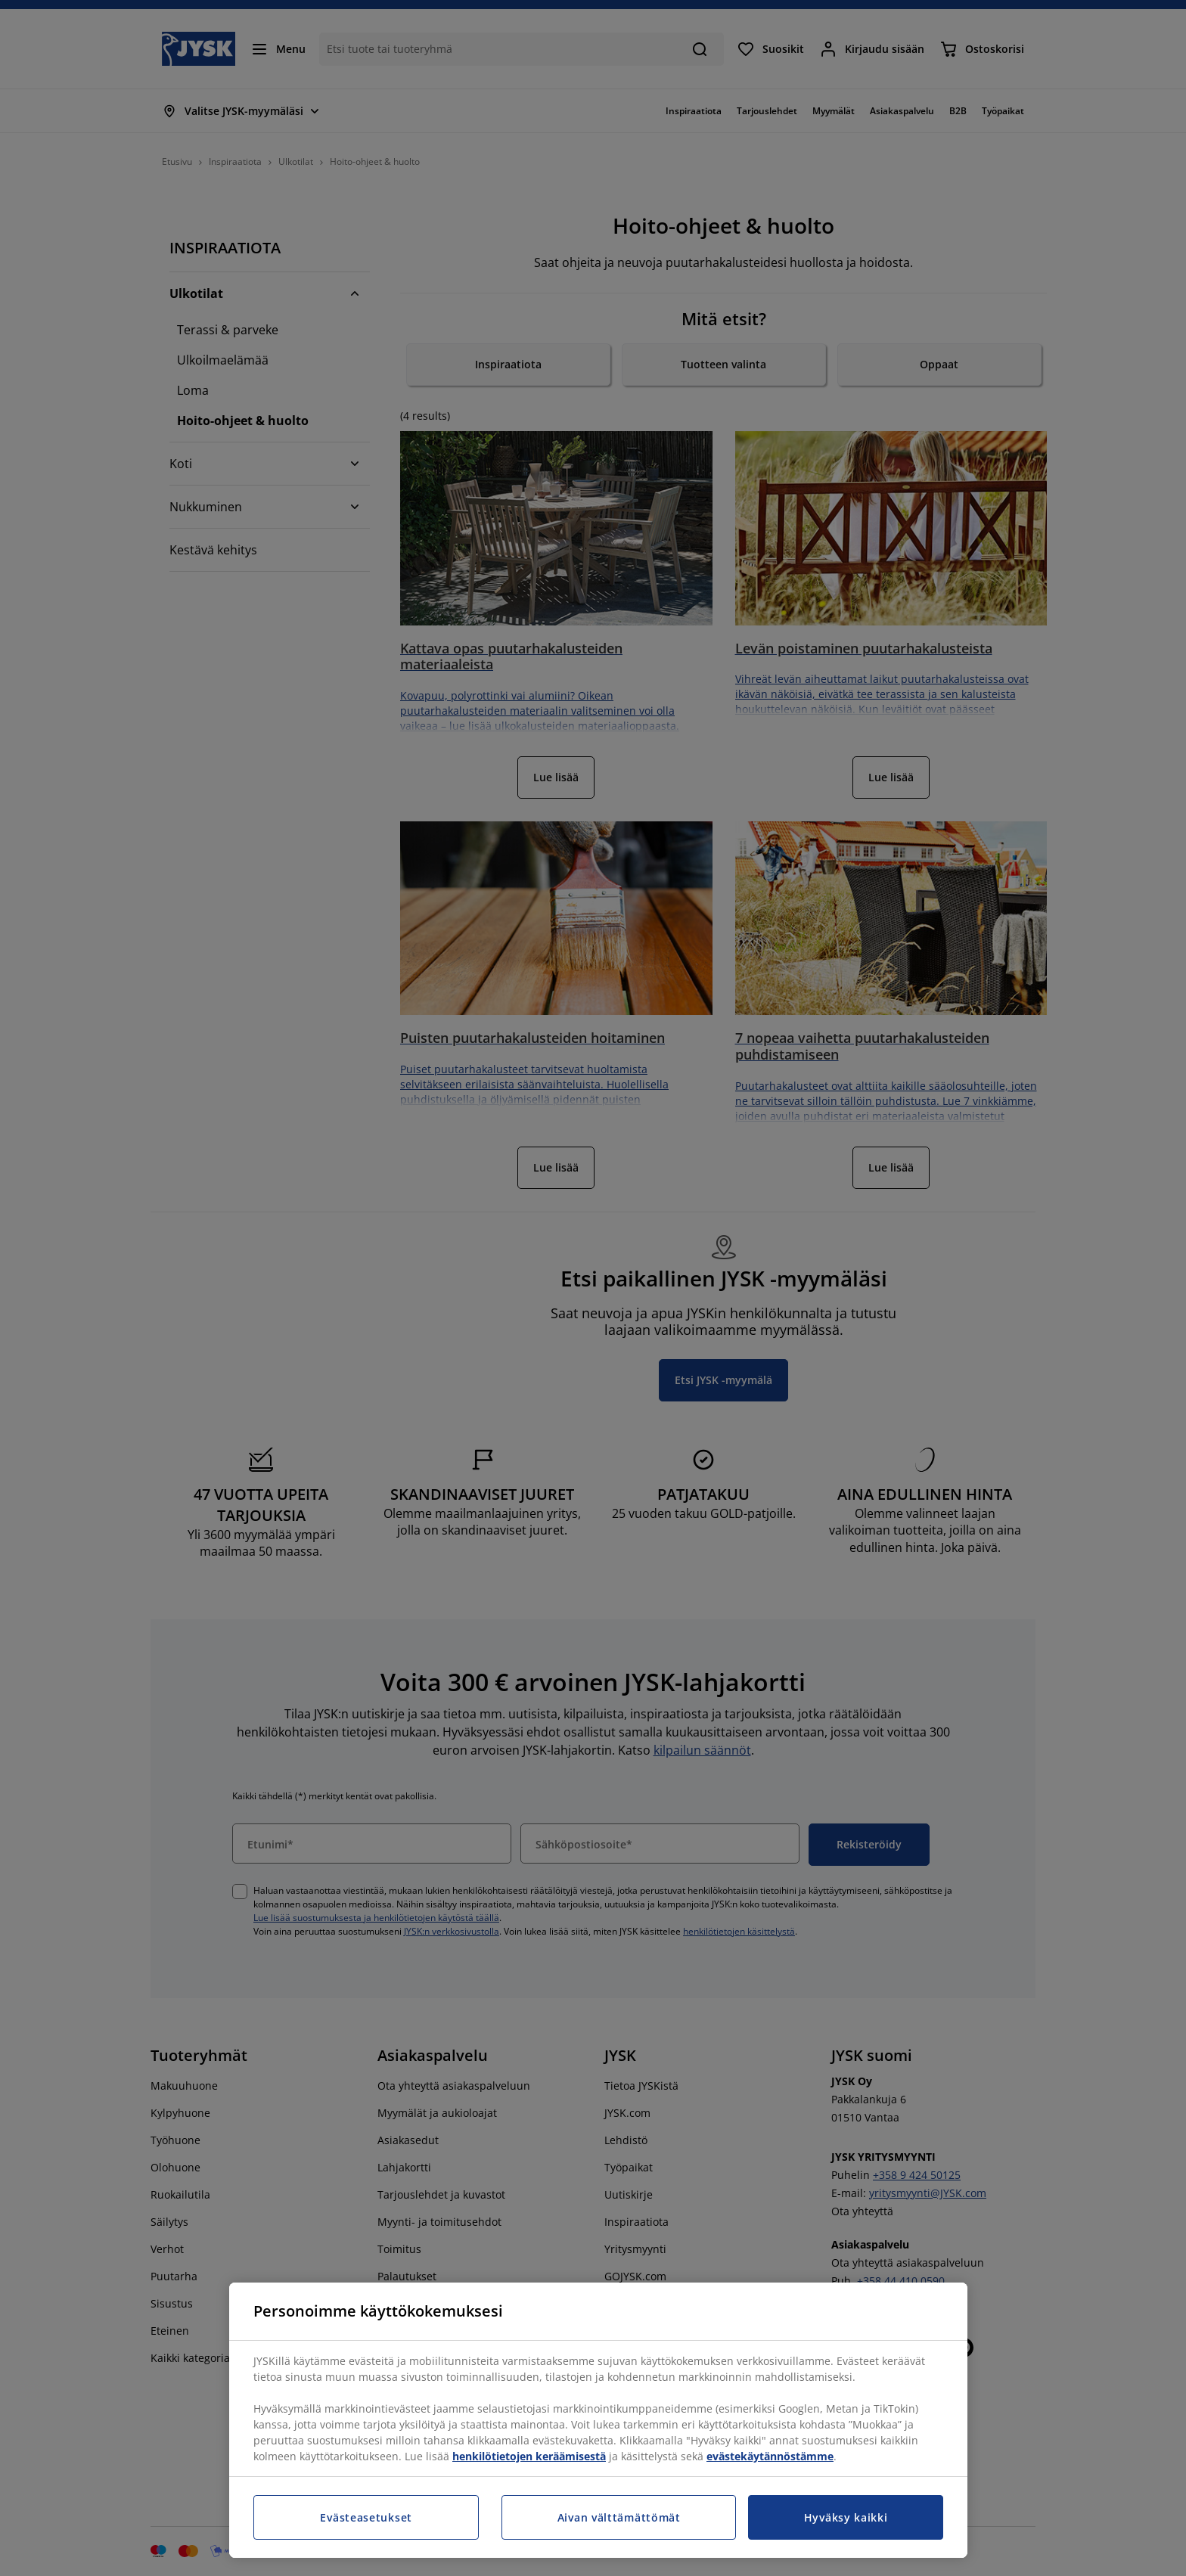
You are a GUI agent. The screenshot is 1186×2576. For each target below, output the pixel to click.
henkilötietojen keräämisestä (529, 2456)
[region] (598, 2420)
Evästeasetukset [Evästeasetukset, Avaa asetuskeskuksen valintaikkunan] (366, 2517)
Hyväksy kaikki (846, 2517)
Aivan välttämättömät (619, 2517)
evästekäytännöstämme (770, 2456)
